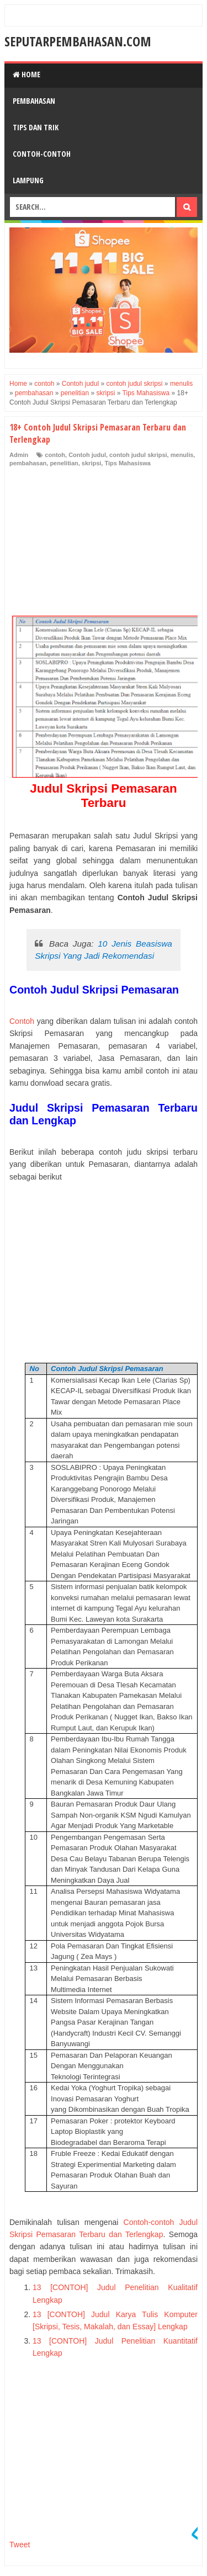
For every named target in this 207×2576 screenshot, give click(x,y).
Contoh (21, 1021)
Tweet (19, 2544)
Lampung (28, 180)
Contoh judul (87, 455)
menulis (182, 455)
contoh (55, 455)
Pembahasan (34, 100)
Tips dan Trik (36, 127)
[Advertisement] (92, 543)
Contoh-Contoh (42, 153)
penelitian (64, 463)
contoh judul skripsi (138, 455)
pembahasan (27, 463)
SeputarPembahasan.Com (77, 41)
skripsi (91, 463)
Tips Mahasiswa (127, 463)
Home (26, 74)
